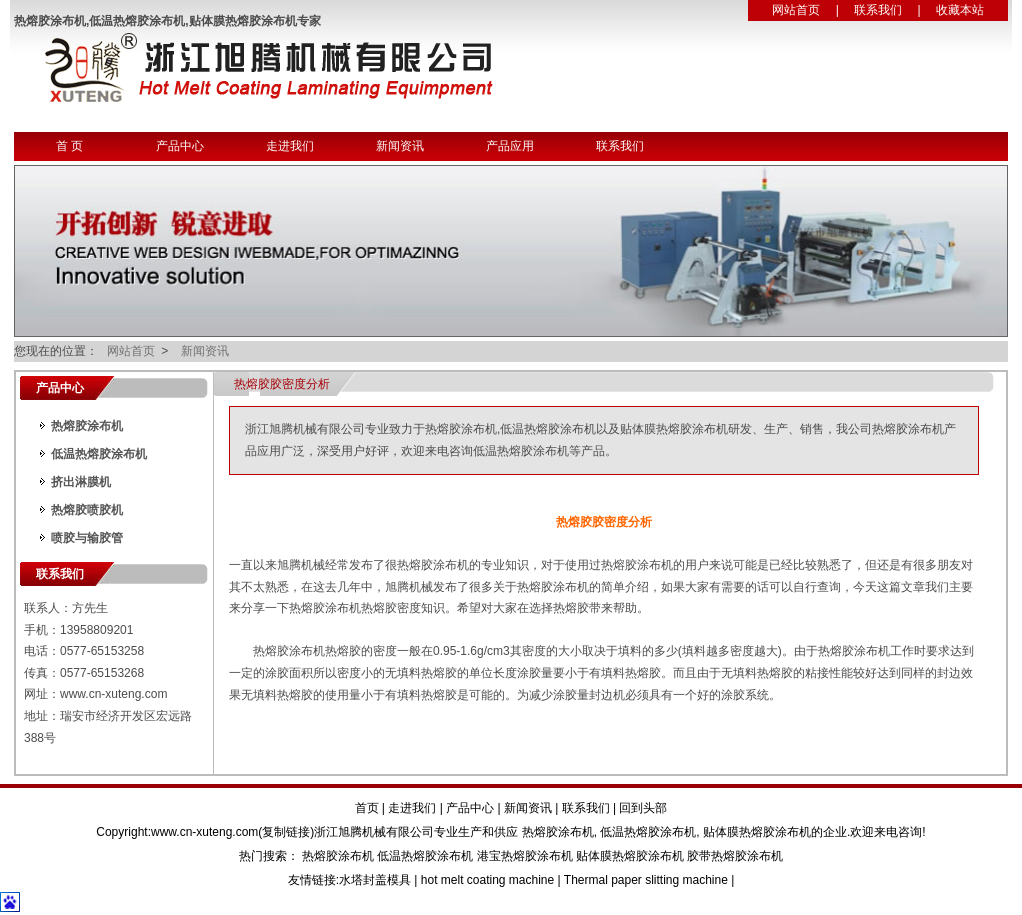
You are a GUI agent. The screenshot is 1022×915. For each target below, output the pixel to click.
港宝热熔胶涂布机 (525, 856)
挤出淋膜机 (81, 482)
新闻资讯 (400, 146)
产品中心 (180, 146)
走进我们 (290, 146)
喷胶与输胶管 (87, 538)
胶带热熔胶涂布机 (735, 856)
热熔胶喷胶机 (87, 510)
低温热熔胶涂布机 (99, 454)
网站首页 (796, 10)
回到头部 (643, 808)
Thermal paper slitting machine (646, 880)
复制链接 (286, 832)
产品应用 (510, 146)
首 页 (69, 146)
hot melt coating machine (487, 880)
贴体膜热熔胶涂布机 (757, 832)
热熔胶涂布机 (87, 426)
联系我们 (878, 10)
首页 (367, 808)
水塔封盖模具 (375, 880)
